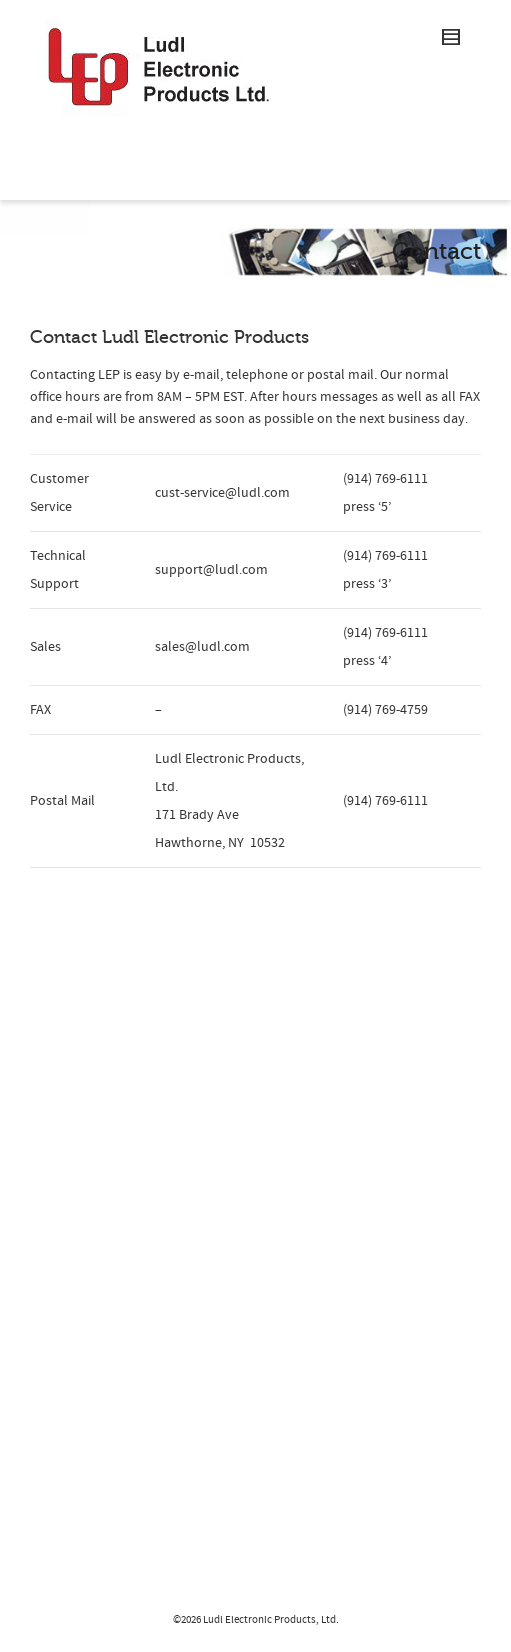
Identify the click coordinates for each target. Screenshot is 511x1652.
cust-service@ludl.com (222, 493)
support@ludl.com (211, 570)
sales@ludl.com (202, 647)
